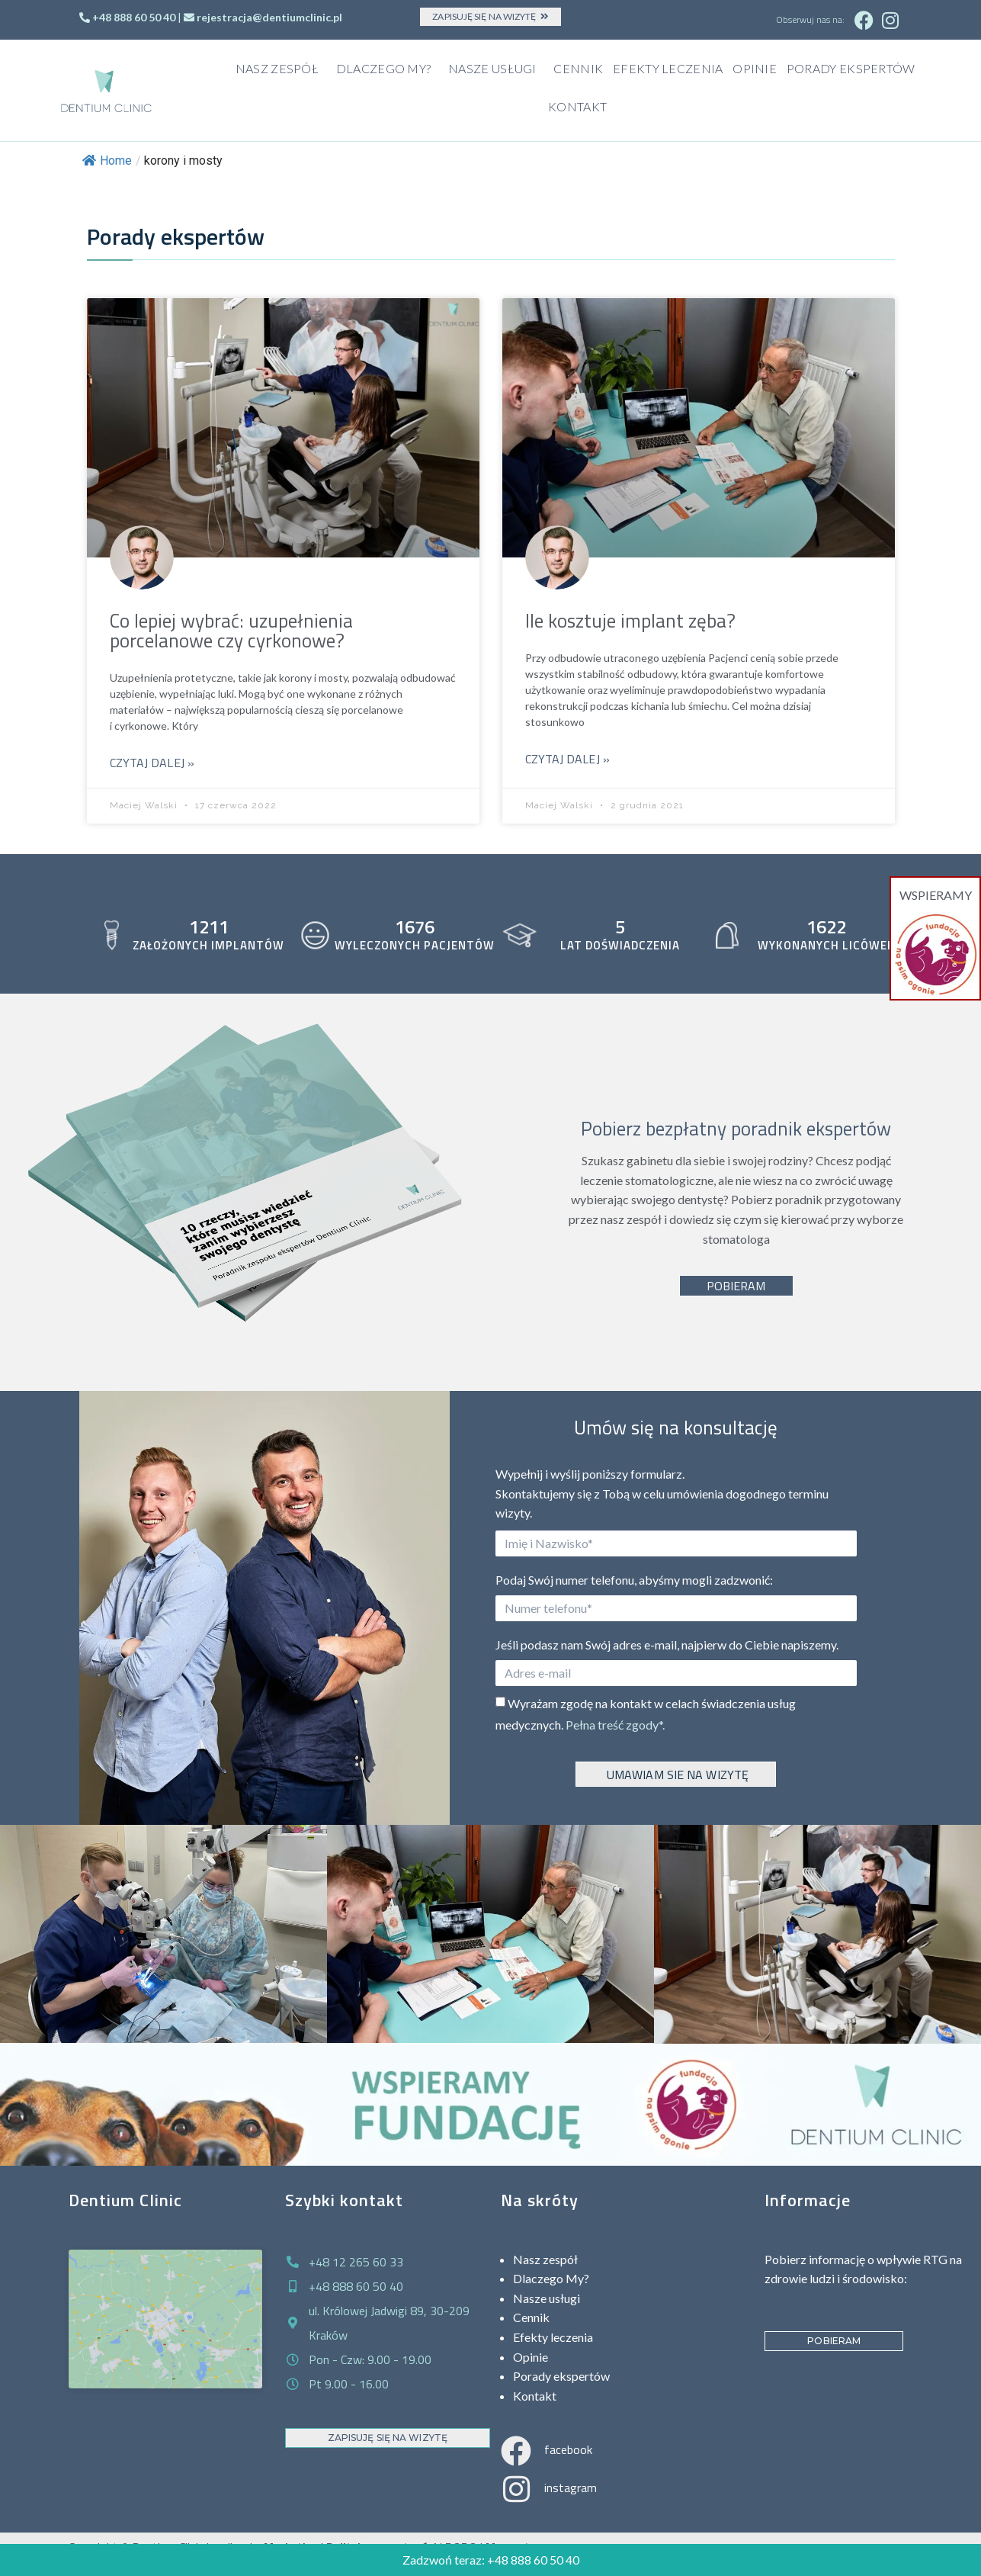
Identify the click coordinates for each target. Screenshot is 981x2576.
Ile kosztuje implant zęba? (630, 620)
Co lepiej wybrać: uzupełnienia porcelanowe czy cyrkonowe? (231, 630)
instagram (570, 2487)
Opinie (755, 68)
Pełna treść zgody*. (615, 1724)
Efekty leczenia (668, 68)
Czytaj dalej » (152, 762)
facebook (568, 2449)
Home (107, 160)
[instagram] (516, 2489)
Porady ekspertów (851, 68)
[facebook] (516, 2451)
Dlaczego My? (387, 68)
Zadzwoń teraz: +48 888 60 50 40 (490, 2559)
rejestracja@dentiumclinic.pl (269, 17)
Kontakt (577, 106)
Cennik (578, 68)
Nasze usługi (496, 68)
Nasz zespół (281, 68)
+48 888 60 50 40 (133, 17)
